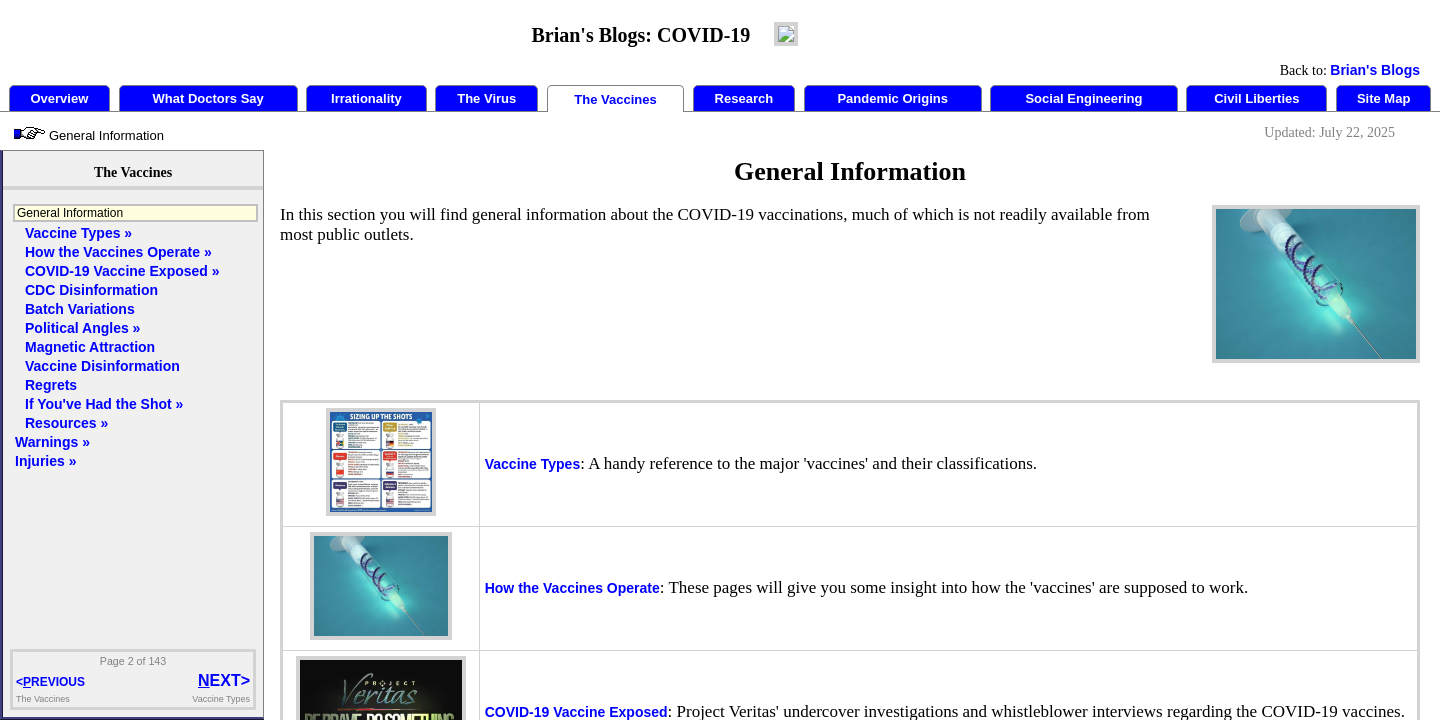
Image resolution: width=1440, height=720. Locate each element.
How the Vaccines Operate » (118, 252)
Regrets (51, 385)
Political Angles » (82, 328)
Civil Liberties (1256, 98)
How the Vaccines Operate (572, 588)
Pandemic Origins (892, 98)
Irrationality (366, 98)
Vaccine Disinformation (102, 366)
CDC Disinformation (91, 290)
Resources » (66, 423)
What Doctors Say (208, 98)
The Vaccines (615, 99)
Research (744, 98)
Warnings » (52, 442)
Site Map (1383, 98)
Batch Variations (80, 309)
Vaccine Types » (78, 233)
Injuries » (45, 461)
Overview (59, 98)
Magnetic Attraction (90, 347)
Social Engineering (1083, 98)
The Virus (486, 98)
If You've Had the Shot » (104, 404)
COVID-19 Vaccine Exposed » (122, 271)
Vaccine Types (532, 464)
